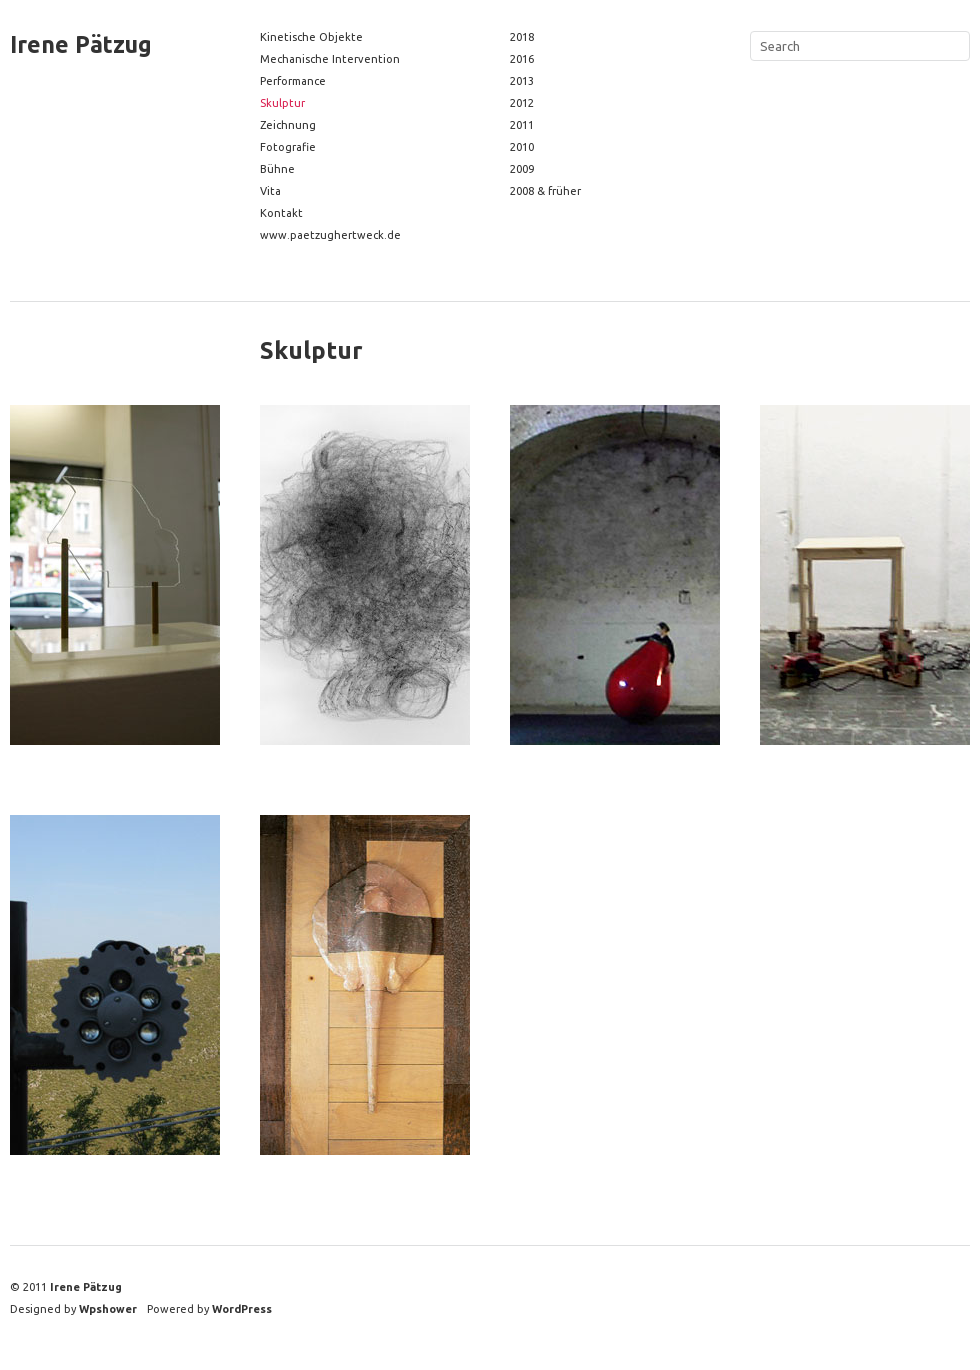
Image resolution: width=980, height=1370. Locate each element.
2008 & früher (545, 191)
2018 (522, 37)
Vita (270, 191)
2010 (522, 147)
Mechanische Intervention (330, 59)
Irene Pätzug (81, 44)
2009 (522, 169)
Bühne (277, 169)
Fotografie (288, 147)
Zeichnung (288, 125)
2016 (522, 59)
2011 (522, 125)
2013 (522, 81)
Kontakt (281, 213)
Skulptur (282, 103)
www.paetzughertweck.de (330, 235)
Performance (293, 81)
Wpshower (108, 1309)
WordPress (242, 1309)
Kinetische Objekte (311, 37)
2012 (522, 103)
